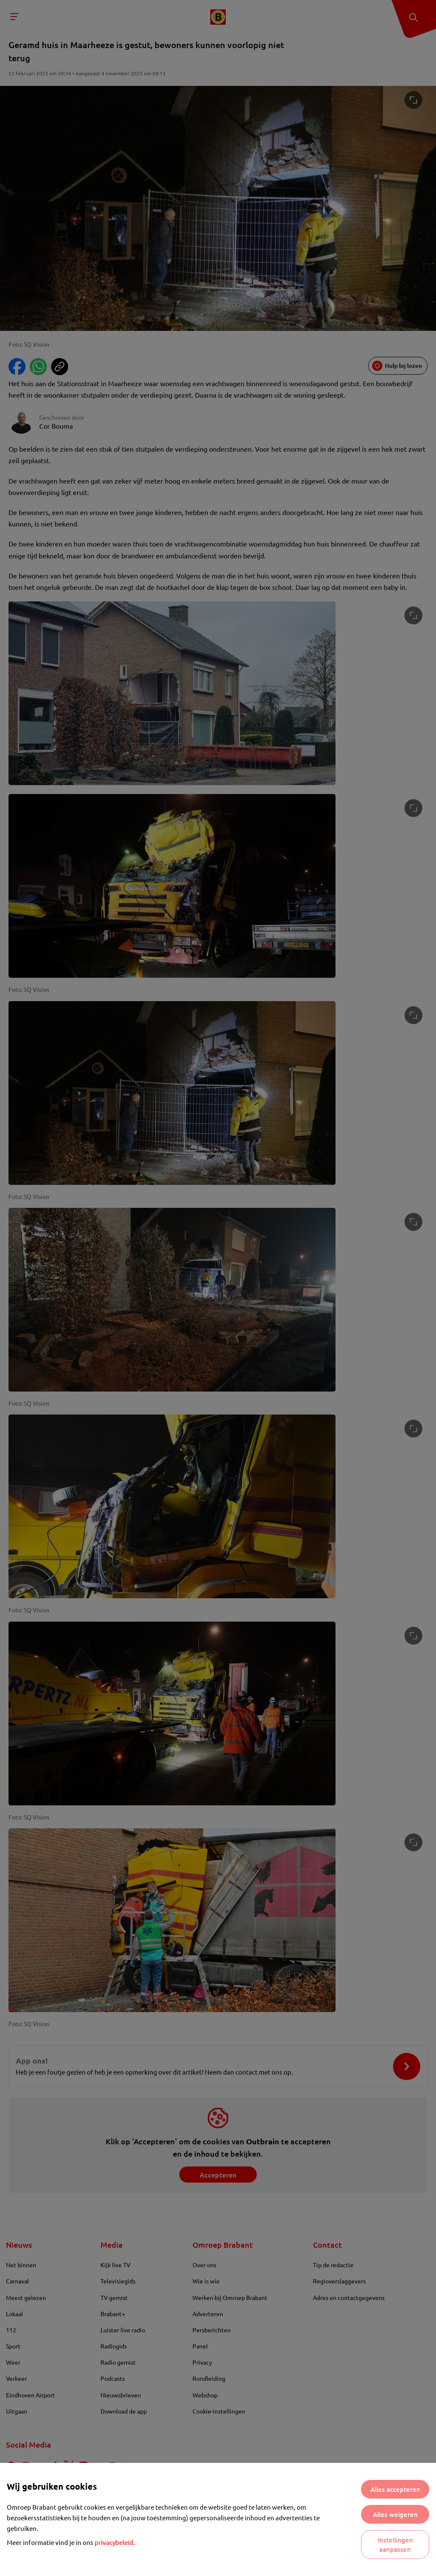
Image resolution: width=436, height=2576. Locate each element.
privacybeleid (114, 2542)
